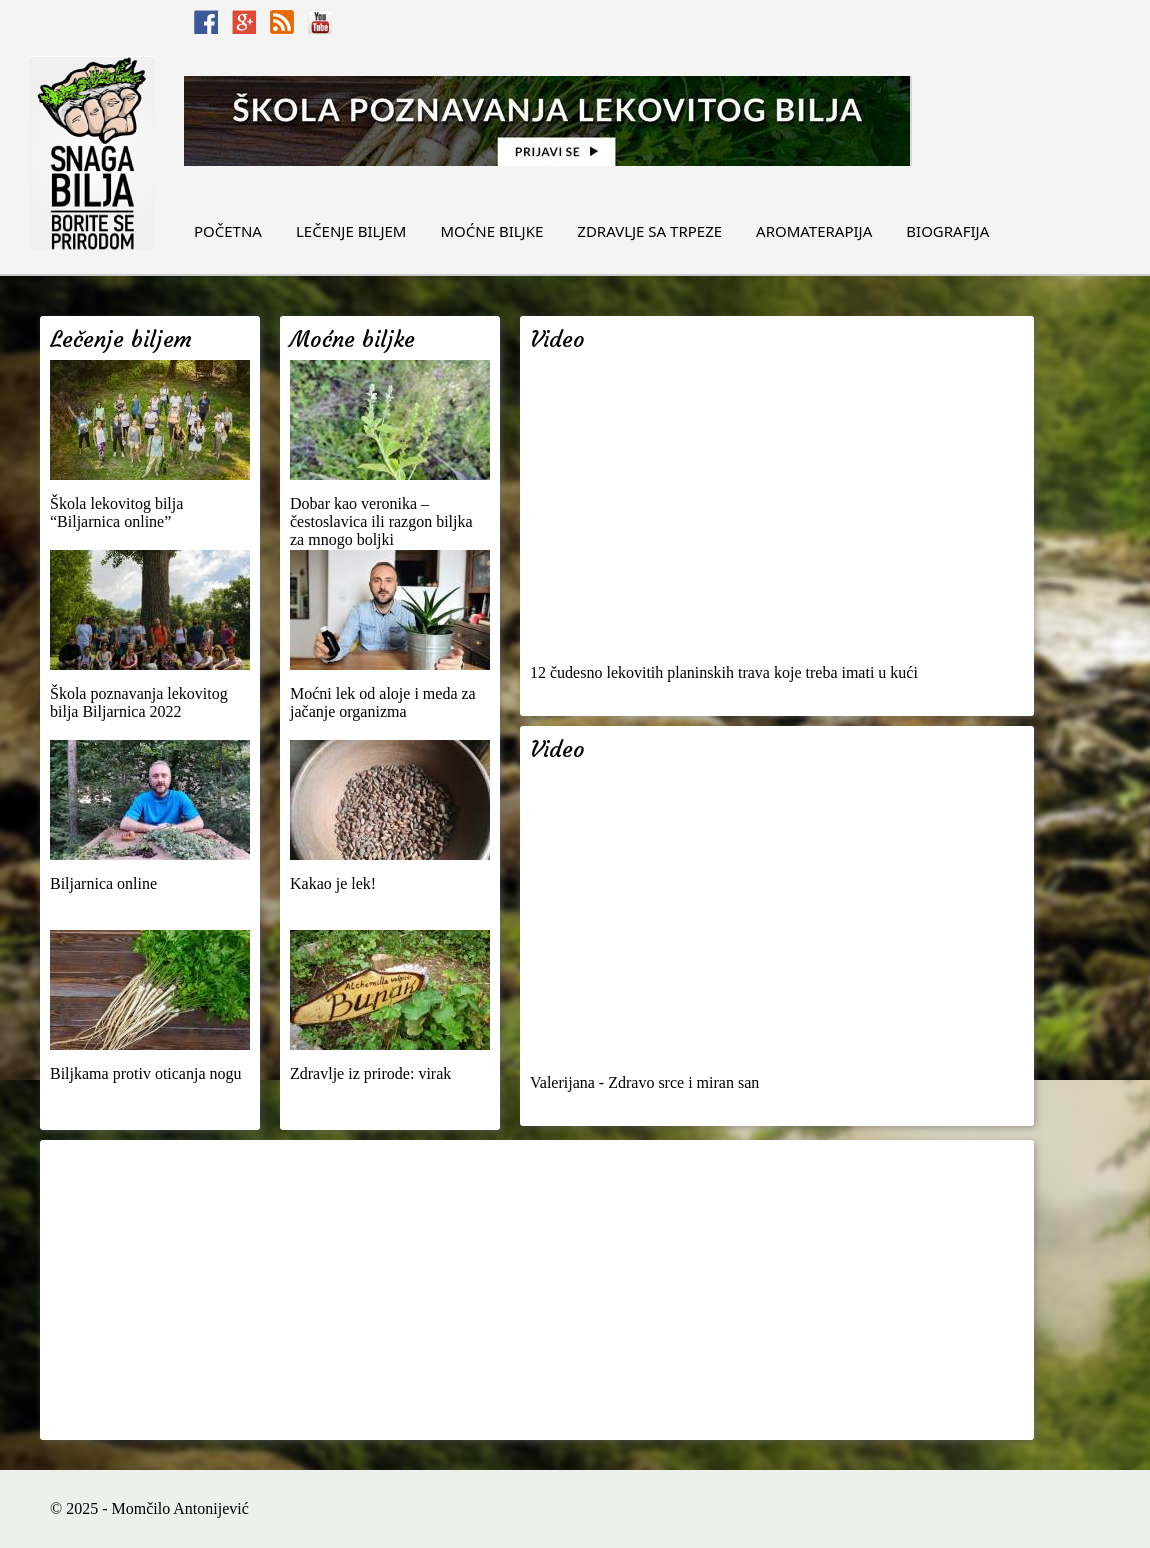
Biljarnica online (103, 883)
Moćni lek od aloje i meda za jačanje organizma (383, 702)
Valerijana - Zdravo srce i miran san (644, 1082)
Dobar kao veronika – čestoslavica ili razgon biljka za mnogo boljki (381, 521)
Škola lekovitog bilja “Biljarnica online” (116, 512)
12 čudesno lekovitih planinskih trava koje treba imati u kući (724, 672)
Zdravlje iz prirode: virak (370, 1073)
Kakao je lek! (333, 883)
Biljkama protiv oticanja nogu (146, 1073)
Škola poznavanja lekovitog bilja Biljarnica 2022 (139, 702)
